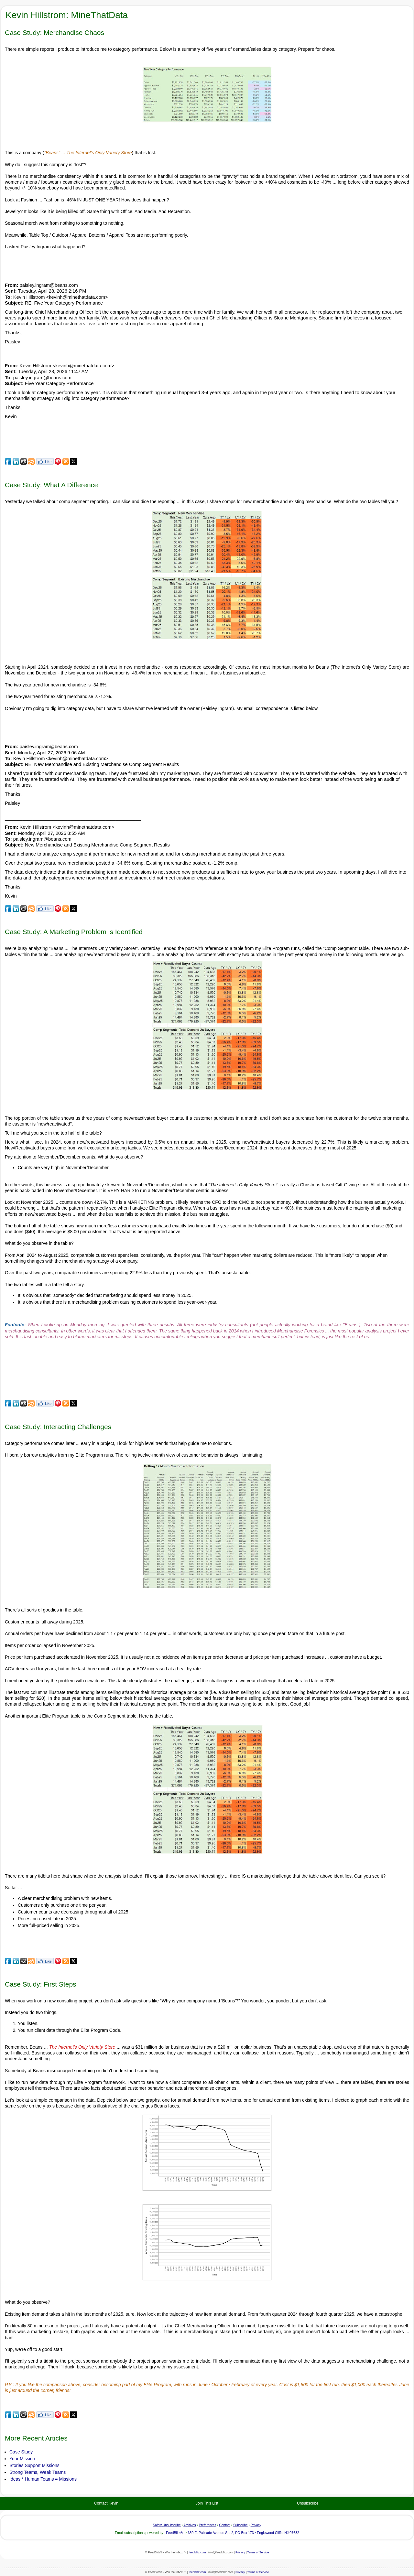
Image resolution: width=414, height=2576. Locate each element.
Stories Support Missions (34, 2465)
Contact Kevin (106, 2503)
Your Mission (22, 2458)
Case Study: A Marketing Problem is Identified (74, 931)
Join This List (207, 2503)
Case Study (21, 2451)
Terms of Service (258, 2552)
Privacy (240, 2552)
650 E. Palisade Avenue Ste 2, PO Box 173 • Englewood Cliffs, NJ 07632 (243, 2533)
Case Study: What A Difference (51, 485)
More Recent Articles (36, 2438)
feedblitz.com (197, 2552)
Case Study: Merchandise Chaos (54, 32)
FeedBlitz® (174, 2533)
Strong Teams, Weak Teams (37, 2472)
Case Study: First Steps (40, 1984)
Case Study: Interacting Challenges (58, 1426)
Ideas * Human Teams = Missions (43, 2479)
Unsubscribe (308, 2503)
